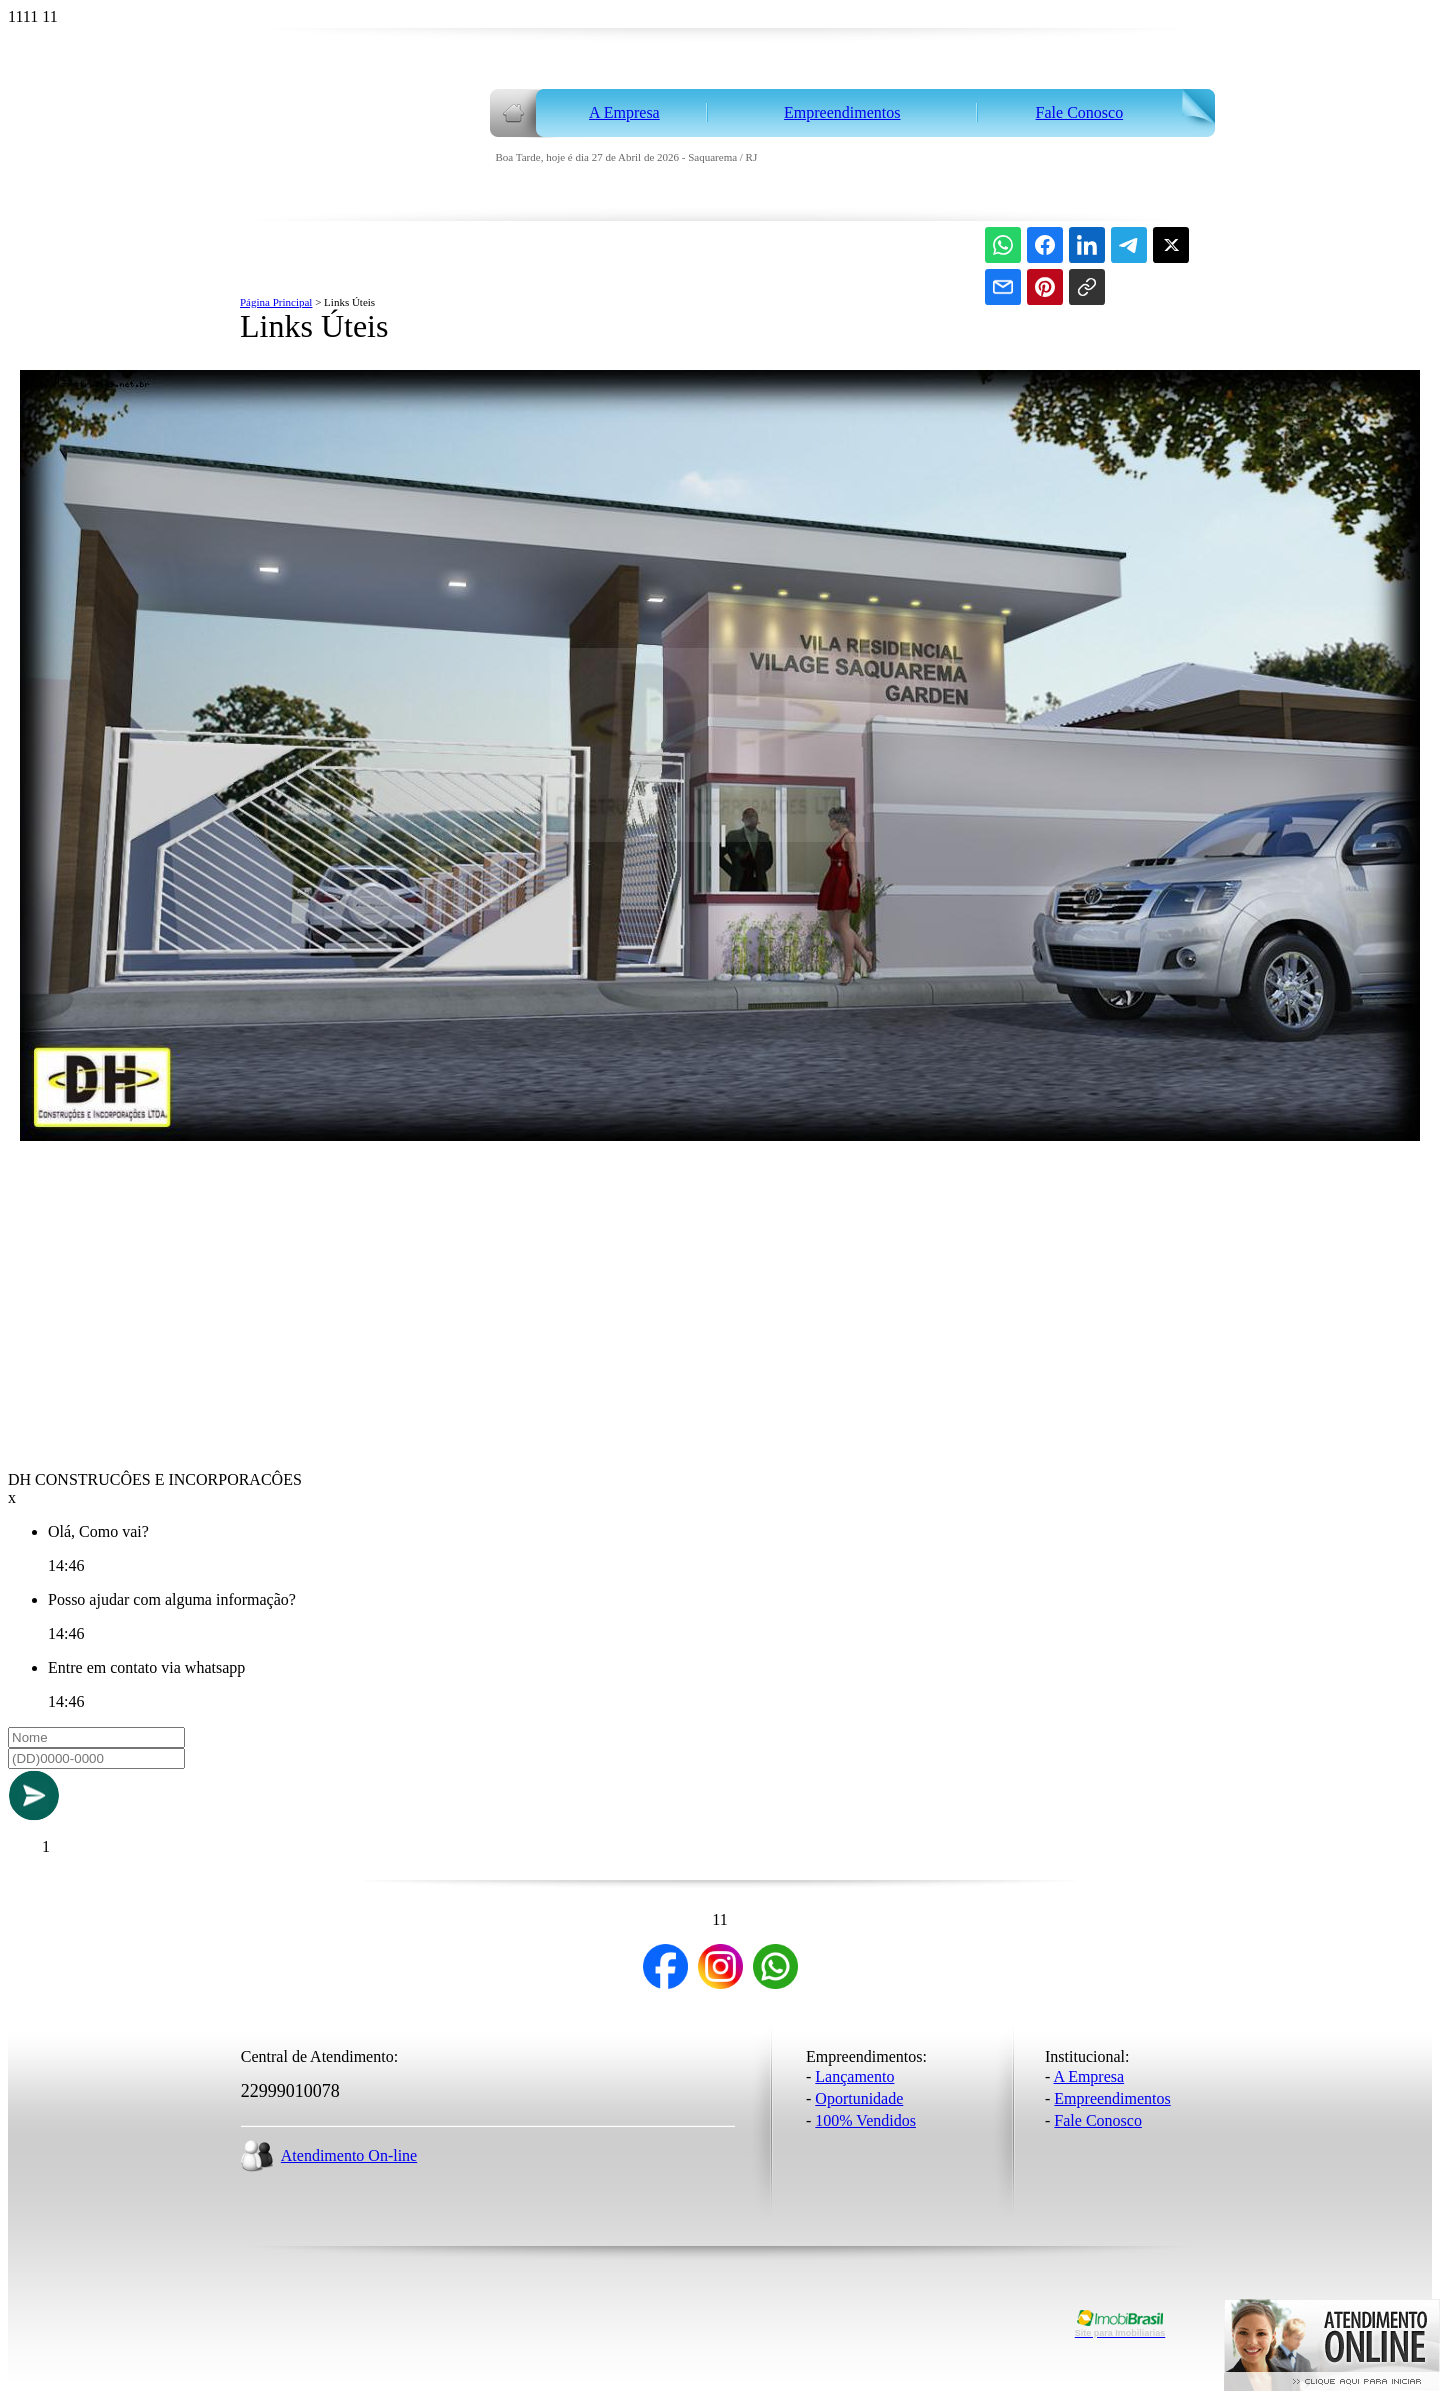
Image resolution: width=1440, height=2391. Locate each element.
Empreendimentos (1112, 2098)
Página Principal (276, 302)
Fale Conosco (1098, 2120)
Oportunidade (859, 2098)
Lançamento (854, 2076)
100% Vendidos (865, 2120)
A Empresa (1088, 2076)
